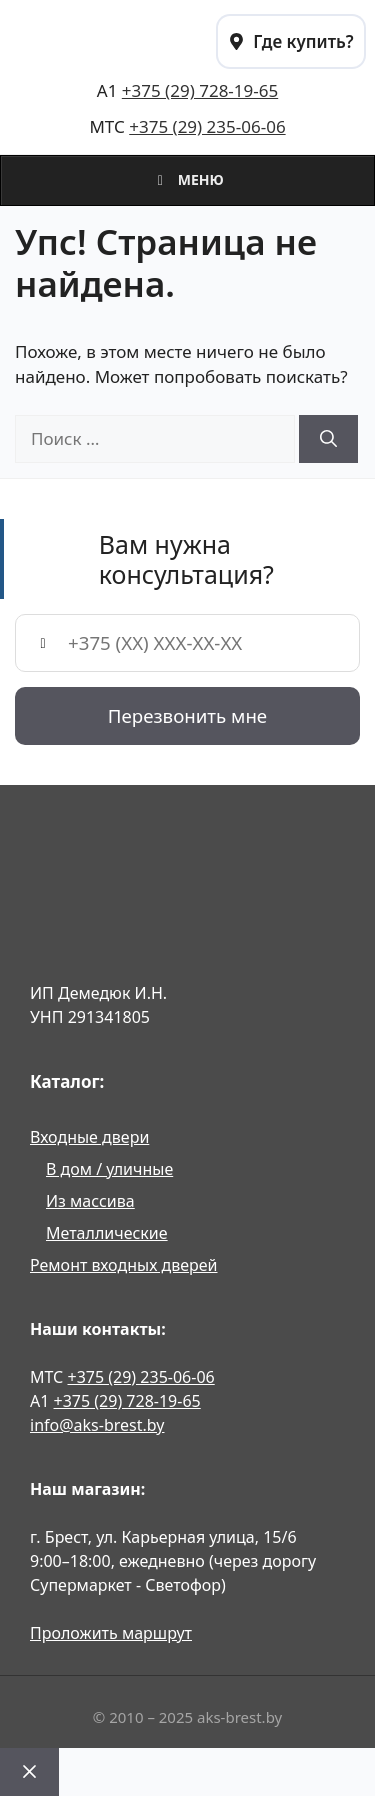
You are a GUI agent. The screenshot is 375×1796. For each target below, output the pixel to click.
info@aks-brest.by (97, 1425)
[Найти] (328, 439)
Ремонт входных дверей (124, 1265)
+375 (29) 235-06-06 (207, 126)
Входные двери (89, 1137)
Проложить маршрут (111, 1633)
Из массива (90, 1201)
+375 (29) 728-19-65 (200, 90)
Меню (187, 179)
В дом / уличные (109, 1169)
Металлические (107, 1233)
